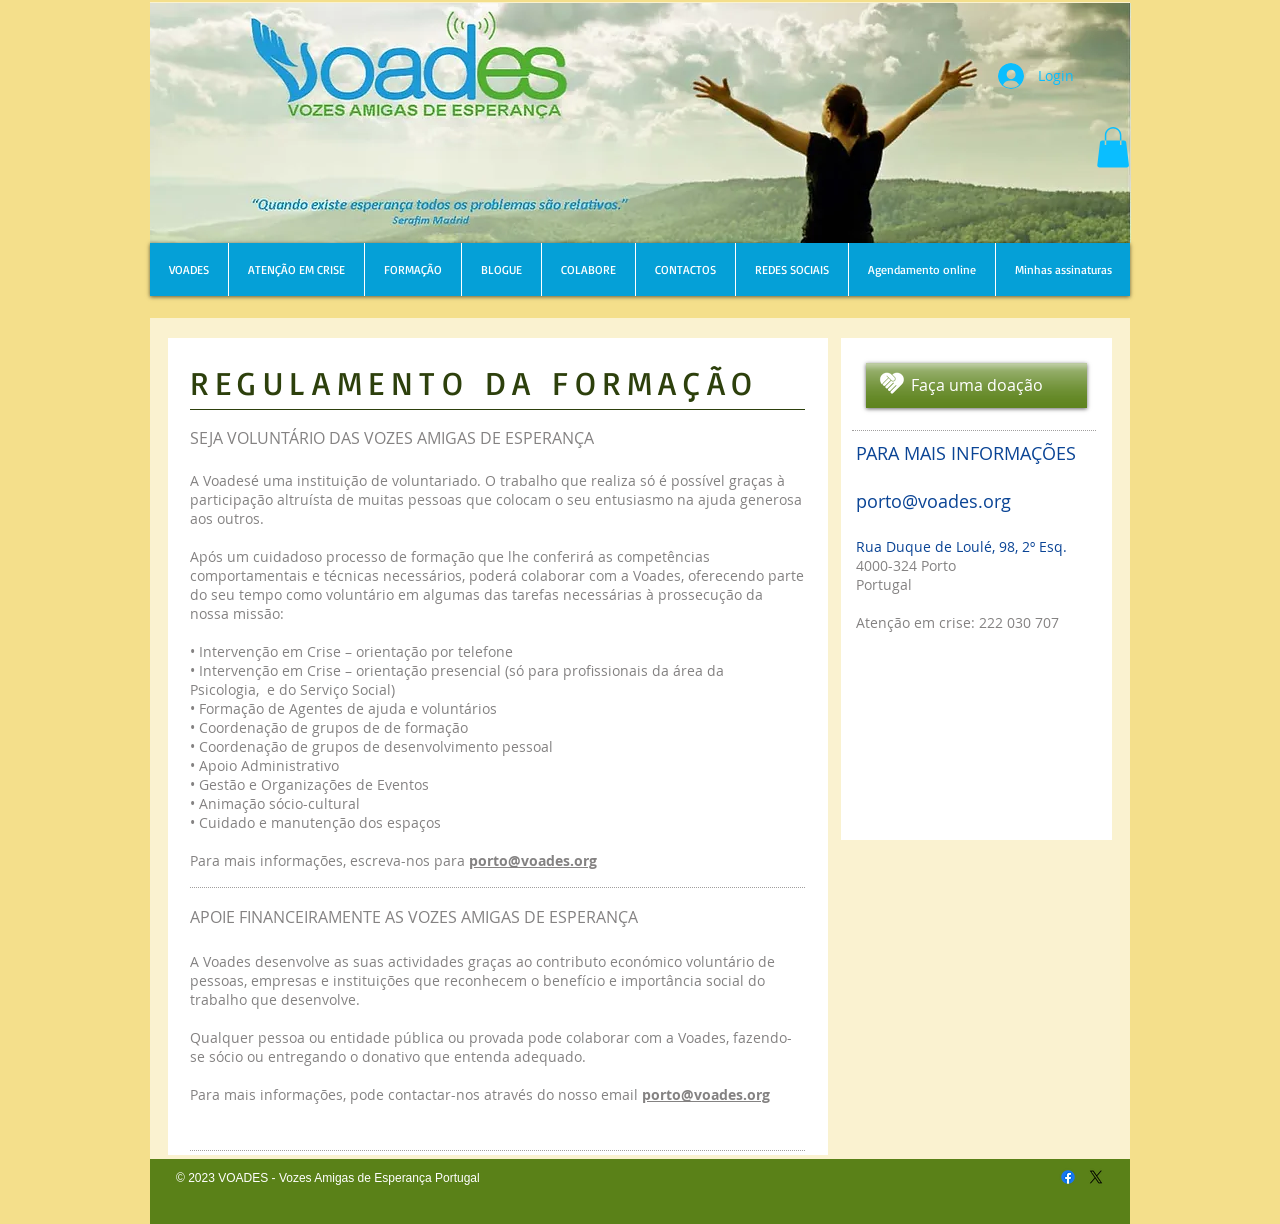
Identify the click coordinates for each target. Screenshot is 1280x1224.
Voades (700, 1037)
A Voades (220, 961)
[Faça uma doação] (976, 385)
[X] (1096, 1177)
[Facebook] (1068, 1177)
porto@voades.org (706, 1094)
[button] (1113, 147)
